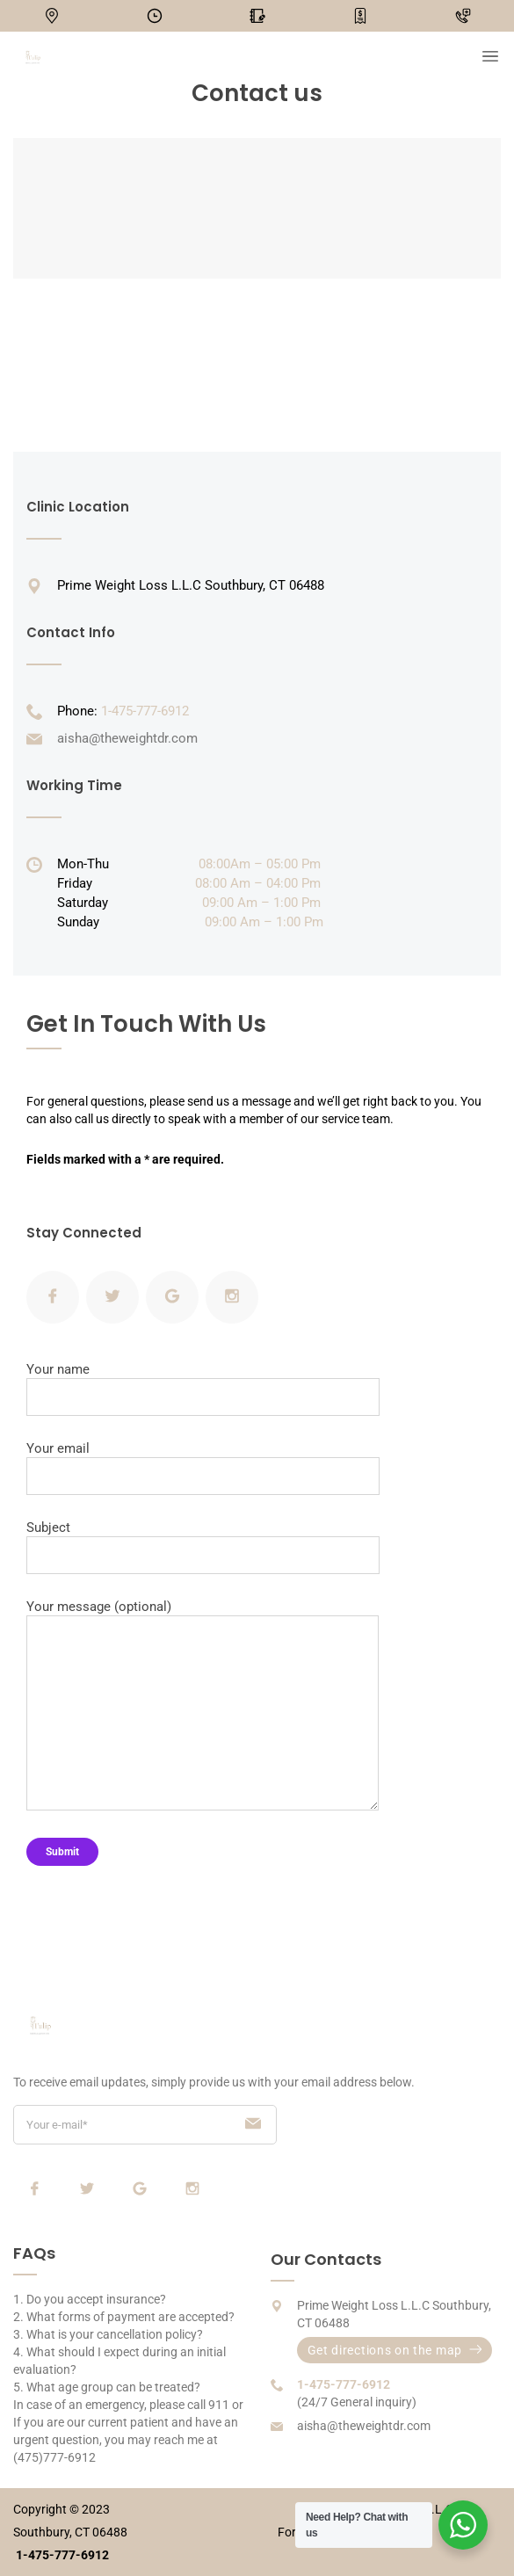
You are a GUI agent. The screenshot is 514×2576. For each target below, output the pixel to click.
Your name (203, 1388)
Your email (203, 1467)
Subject (203, 1547)
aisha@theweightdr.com (127, 738)
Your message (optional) (202, 1704)
